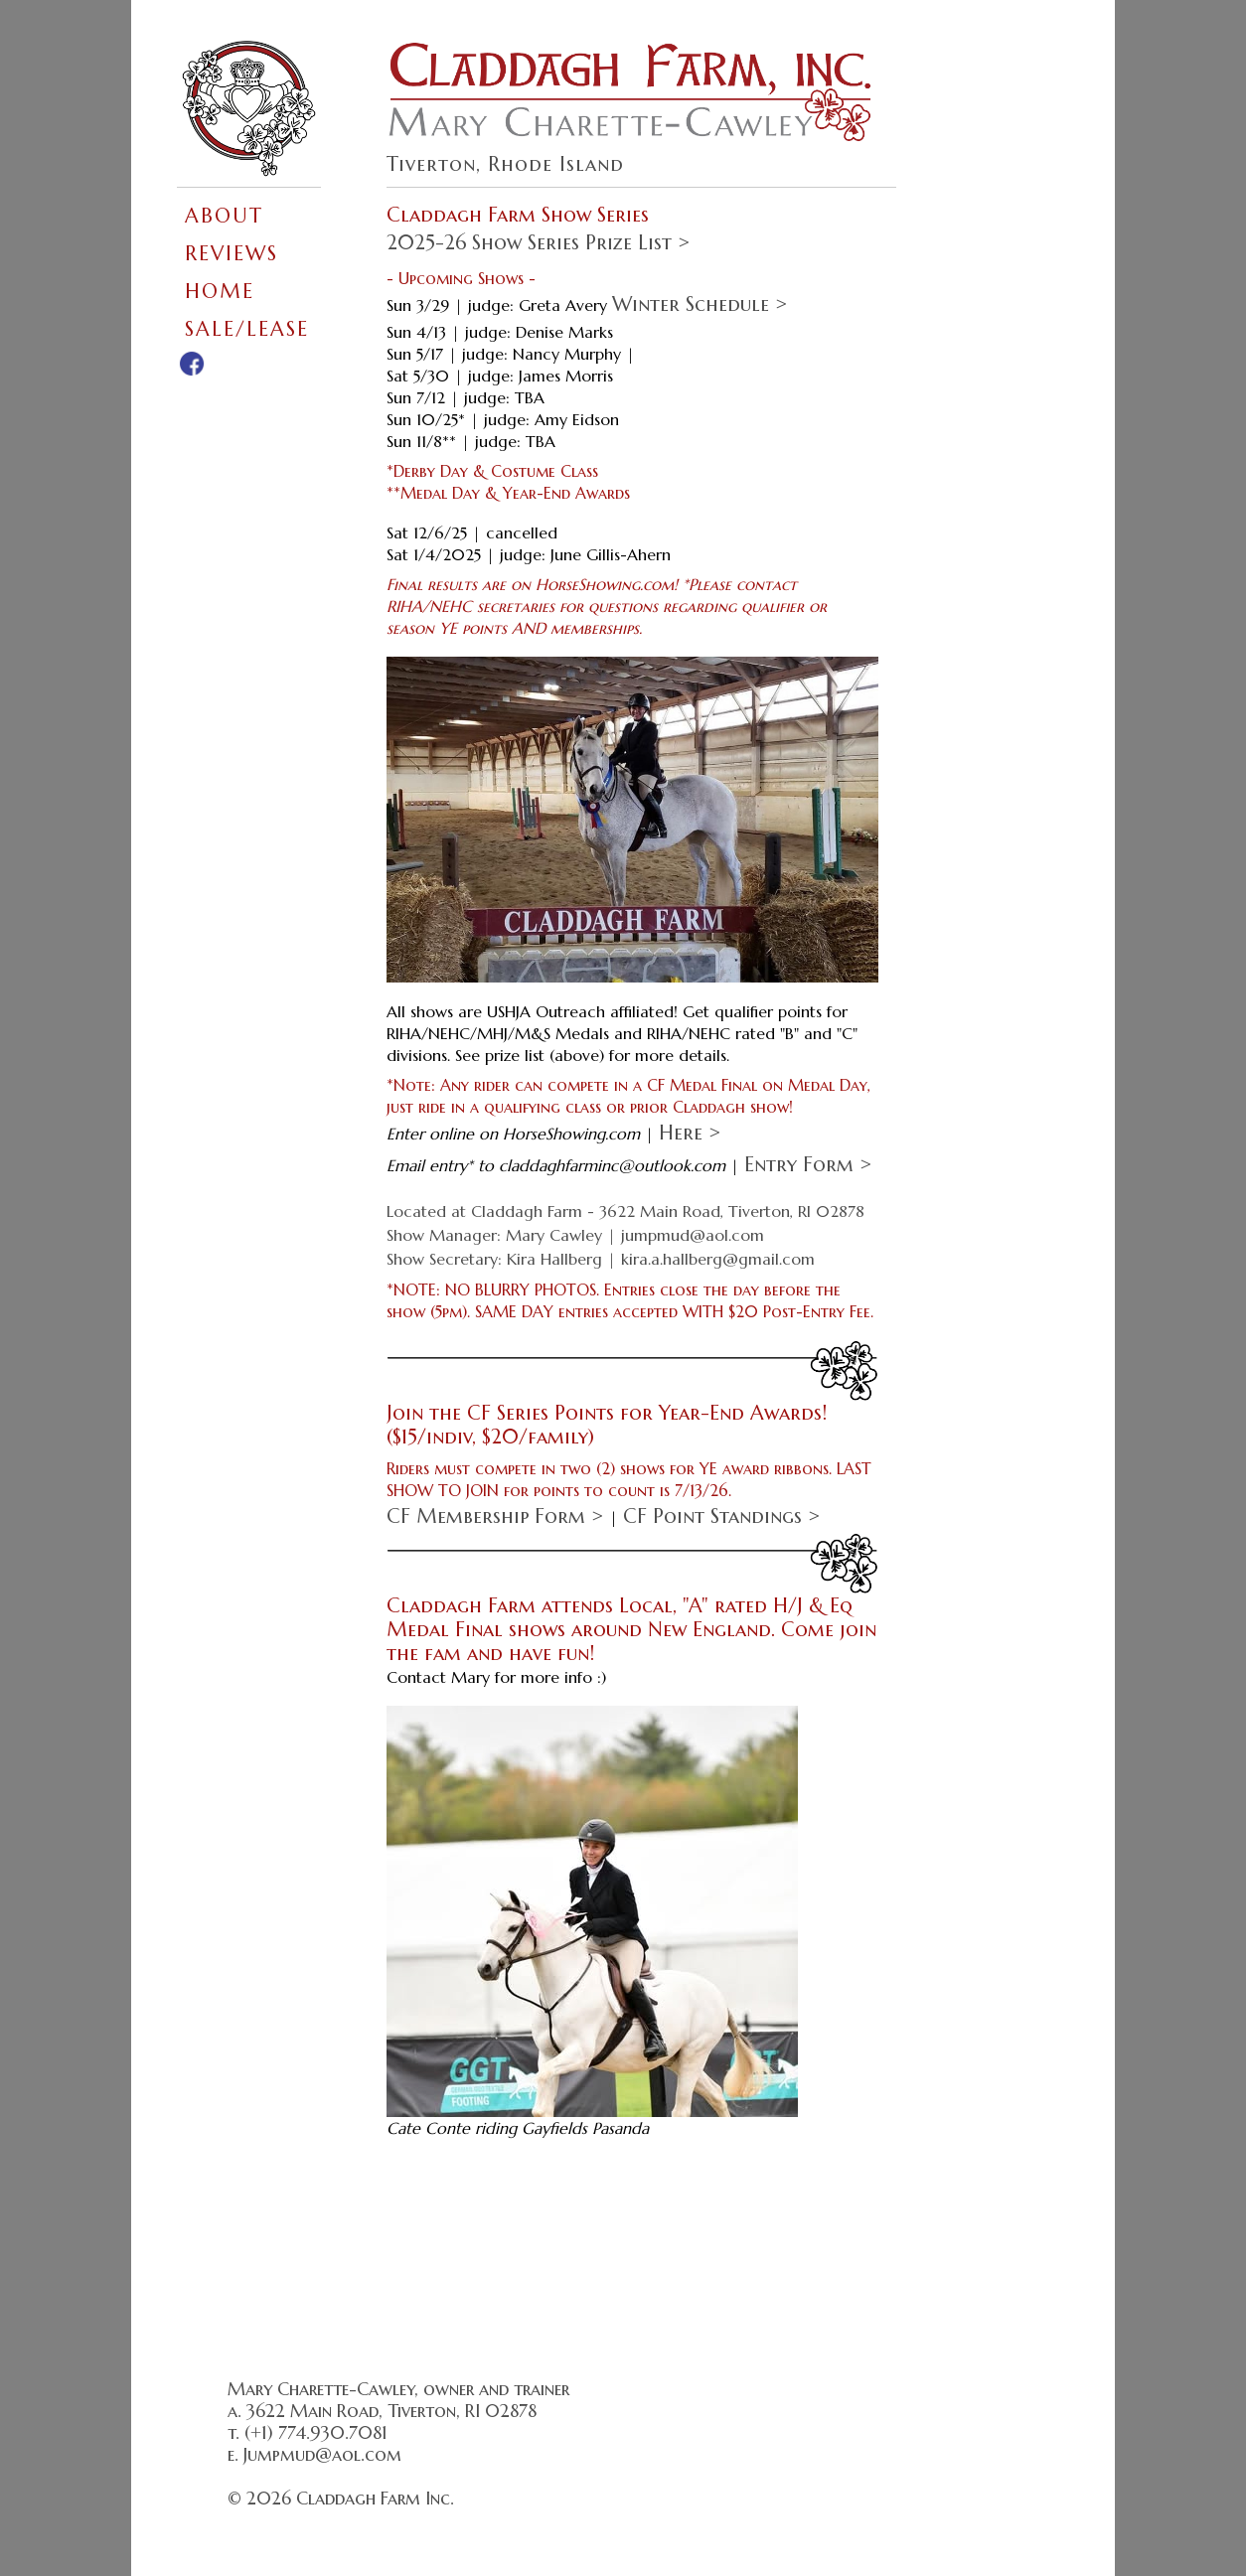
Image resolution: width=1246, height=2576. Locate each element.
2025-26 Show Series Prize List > (539, 242)
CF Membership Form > (495, 1516)
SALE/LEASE (247, 329)
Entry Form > (808, 1164)
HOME (219, 291)
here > (690, 1133)
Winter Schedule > (700, 304)
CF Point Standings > (722, 1516)
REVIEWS (231, 253)
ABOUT (224, 216)
